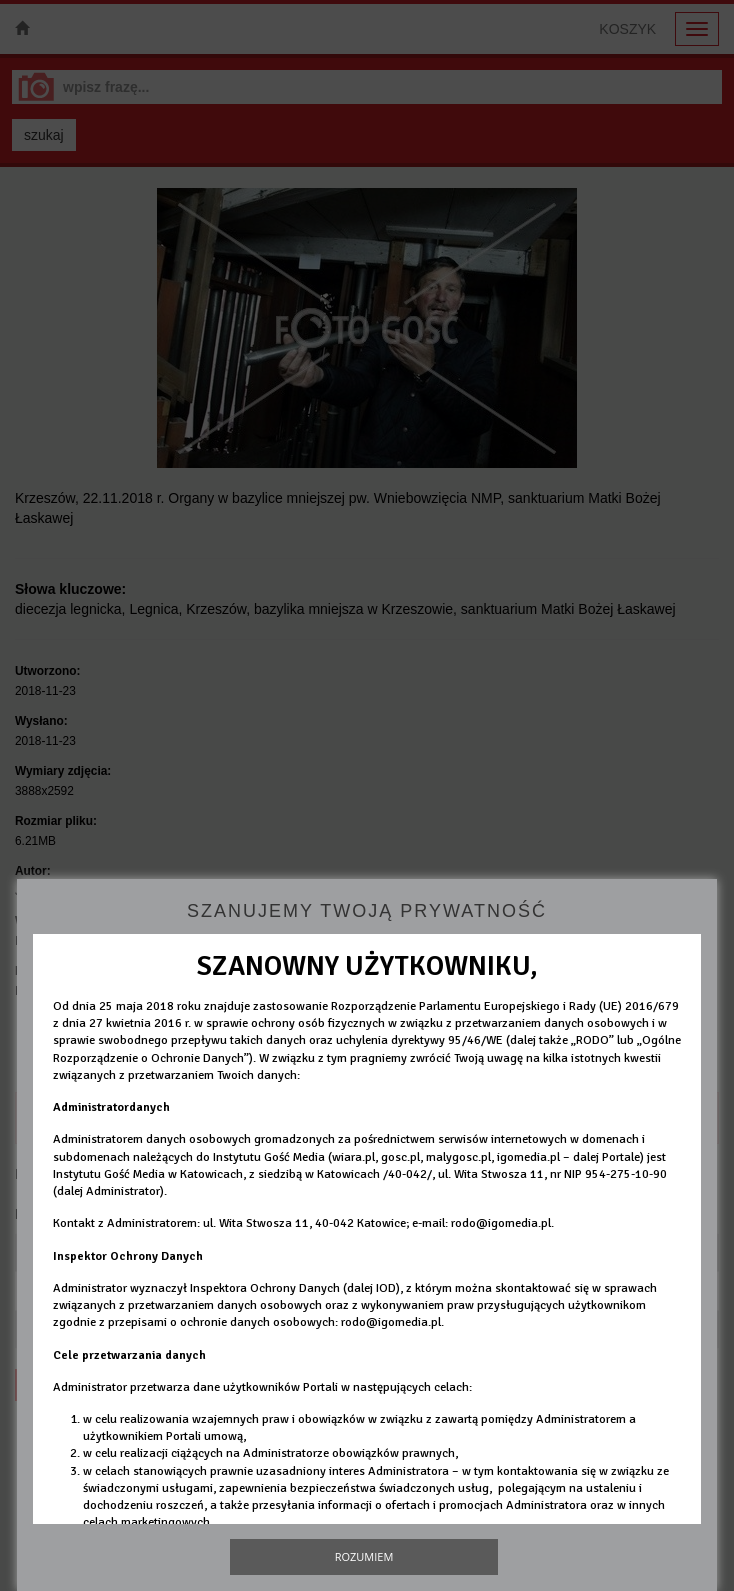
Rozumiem (364, 1556)
